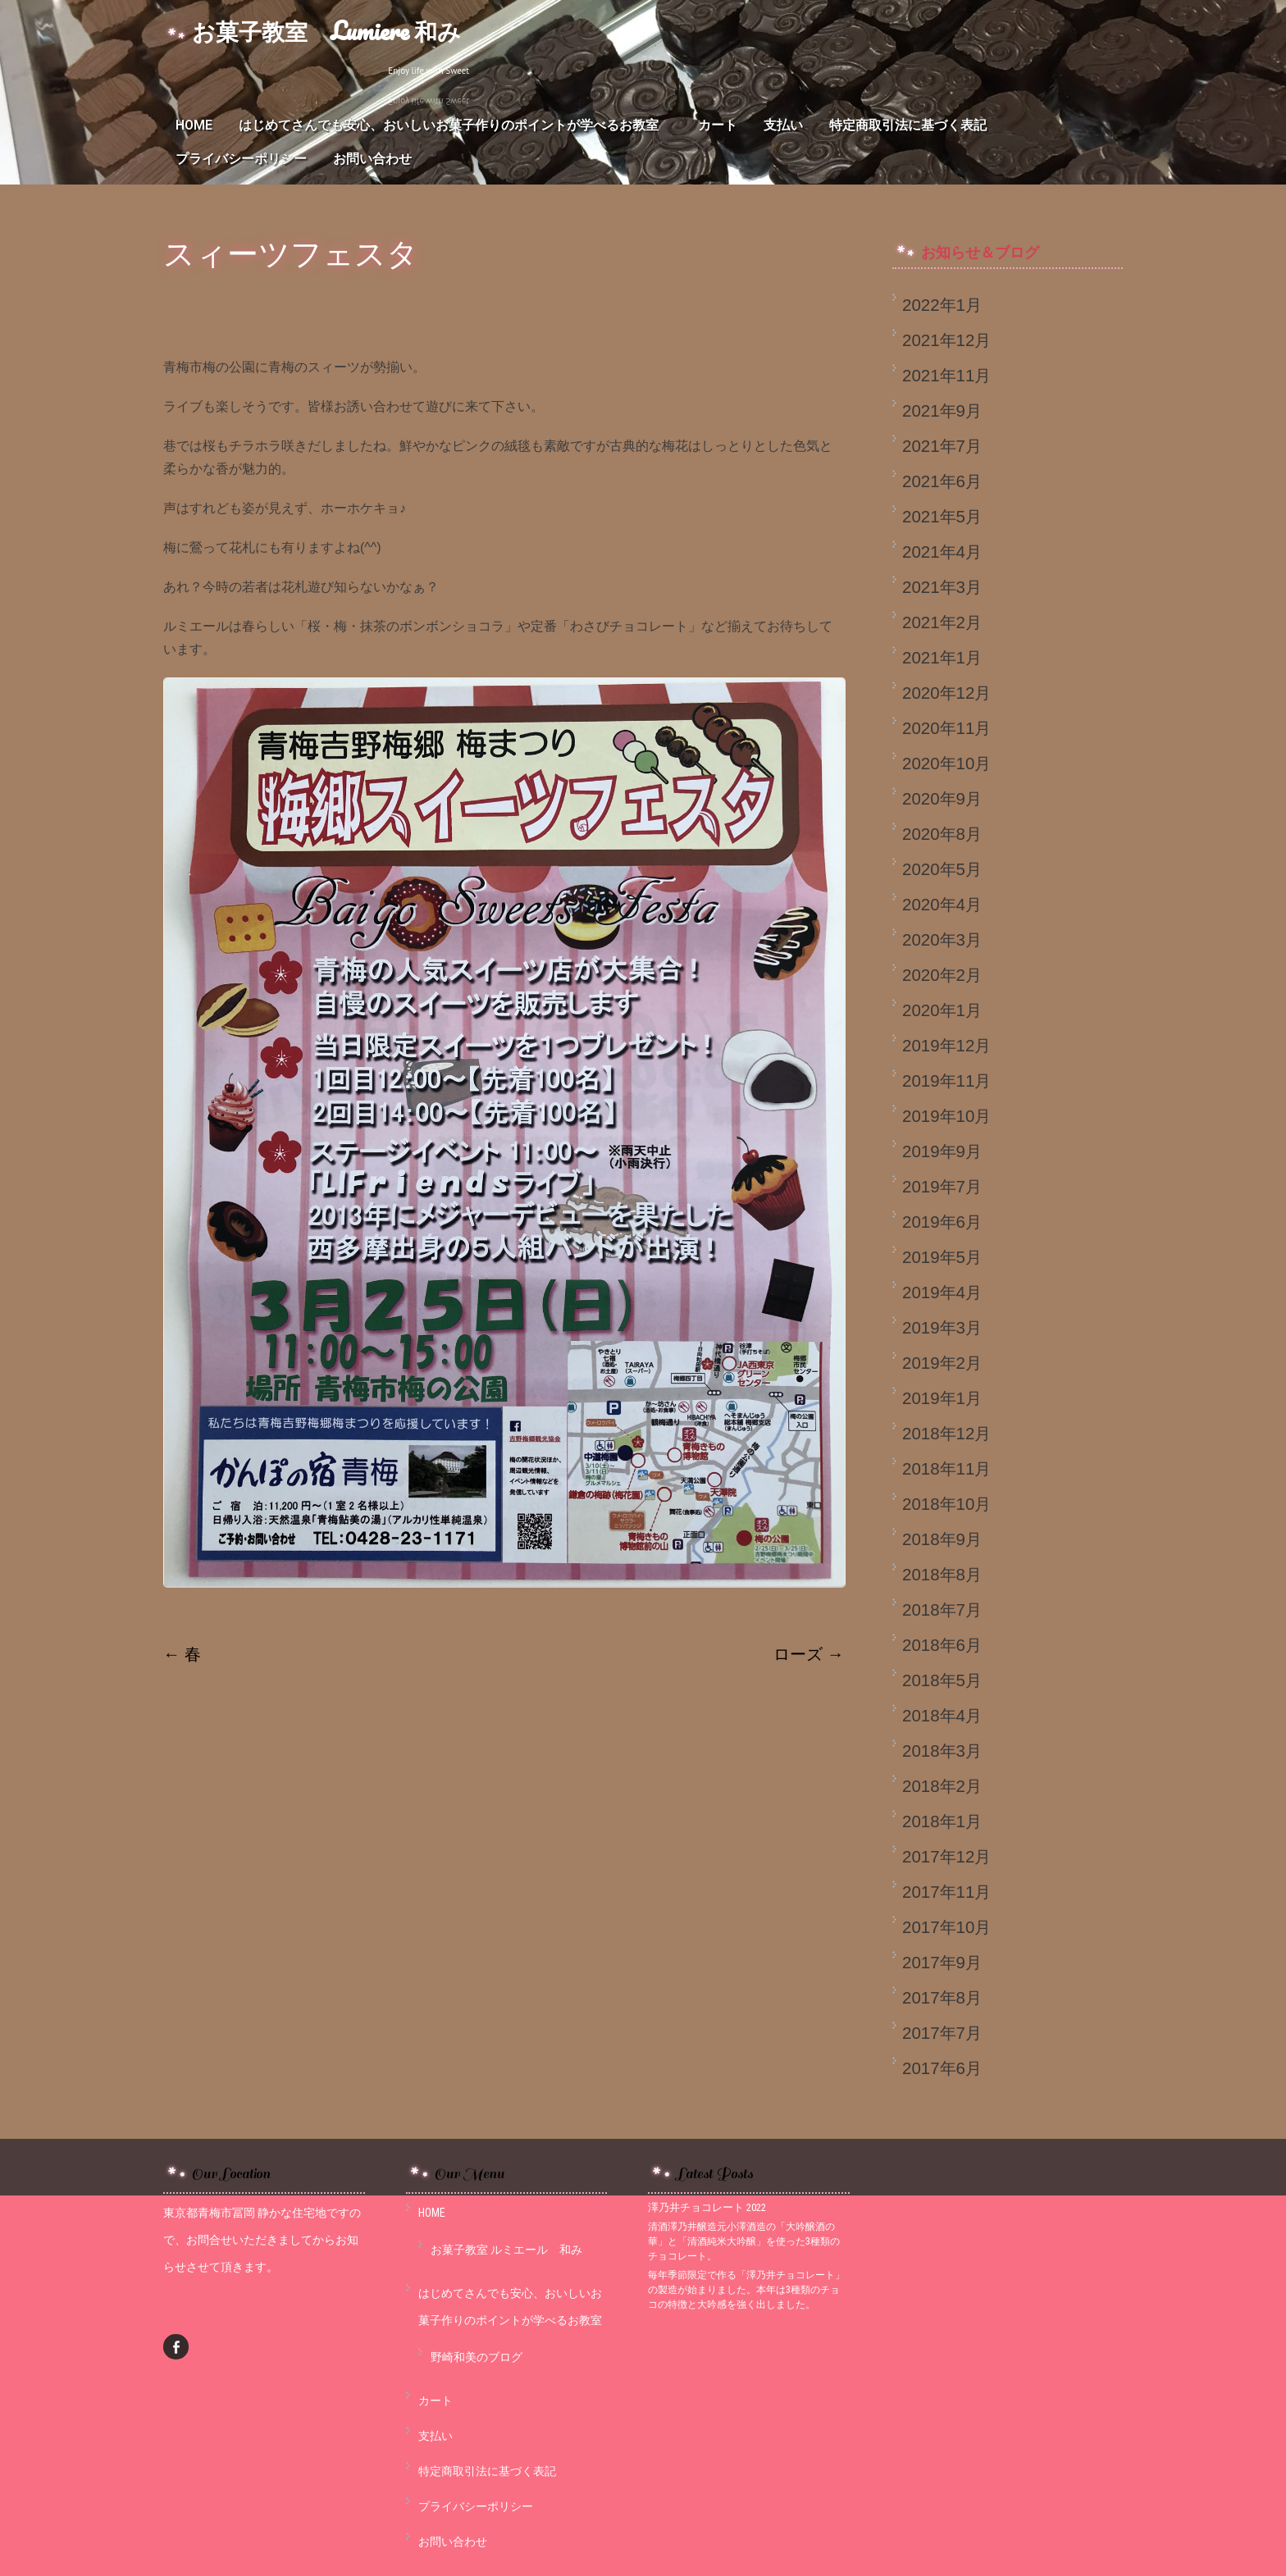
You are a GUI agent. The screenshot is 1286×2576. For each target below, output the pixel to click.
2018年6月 (942, 1644)
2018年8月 (942, 1574)
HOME (194, 125)
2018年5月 (942, 1680)
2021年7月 (942, 445)
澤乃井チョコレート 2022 (707, 2207)
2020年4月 (942, 904)
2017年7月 (942, 2032)
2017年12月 (946, 1856)
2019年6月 (942, 1221)
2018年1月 (942, 1821)
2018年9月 (942, 1539)
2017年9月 (942, 1962)
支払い (783, 125)
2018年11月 (946, 1468)
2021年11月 (946, 375)
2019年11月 (946, 1080)
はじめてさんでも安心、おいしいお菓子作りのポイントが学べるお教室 (455, 125)
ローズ (808, 1653)
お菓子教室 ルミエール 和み (506, 2249)
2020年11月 (946, 727)
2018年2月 (942, 1785)
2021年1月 (942, 657)
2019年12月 (946, 1045)
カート (717, 125)
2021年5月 (942, 516)
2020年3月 (942, 939)
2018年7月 (942, 1609)
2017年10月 (946, 1926)
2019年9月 (942, 1151)
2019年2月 (942, 1362)
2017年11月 (946, 1891)
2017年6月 (942, 2068)
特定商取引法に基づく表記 (908, 125)
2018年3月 (942, 1750)
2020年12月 (946, 692)
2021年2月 (942, 622)
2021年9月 (942, 410)
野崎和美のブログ (476, 2357)
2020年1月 (942, 1010)
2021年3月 (942, 586)
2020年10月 (946, 763)
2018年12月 (946, 1433)
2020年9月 (942, 798)
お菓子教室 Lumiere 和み (326, 31)
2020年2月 (942, 974)
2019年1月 (942, 1397)
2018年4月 (942, 1715)
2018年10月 (946, 1503)
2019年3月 (942, 1327)
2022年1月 (942, 304)
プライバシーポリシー (241, 158)
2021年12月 (946, 340)
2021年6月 (942, 481)
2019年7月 (942, 1186)
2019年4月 (942, 1292)
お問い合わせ (372, 158)
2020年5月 (942, 868)
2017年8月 (942, 1997)
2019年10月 (946, 1115)
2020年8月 (942, 833)
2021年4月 (942, 551)
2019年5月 (942, 1256)
